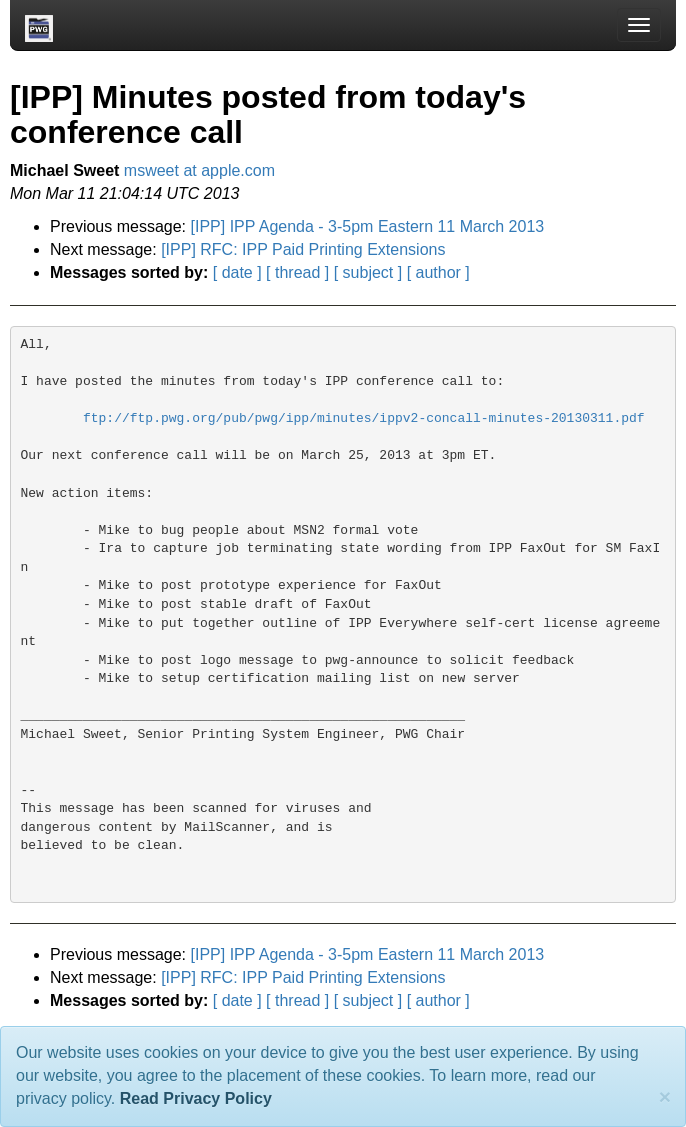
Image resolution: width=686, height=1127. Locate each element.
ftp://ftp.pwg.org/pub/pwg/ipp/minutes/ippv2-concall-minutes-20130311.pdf (364, 418)
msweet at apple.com (199, 170)
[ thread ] (297, 272)
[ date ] (237, 272)
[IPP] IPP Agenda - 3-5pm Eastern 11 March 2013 (368, 226)
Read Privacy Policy (196, 1098)
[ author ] (438, 272)
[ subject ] (368, 272)
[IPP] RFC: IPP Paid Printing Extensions (303, 249)
